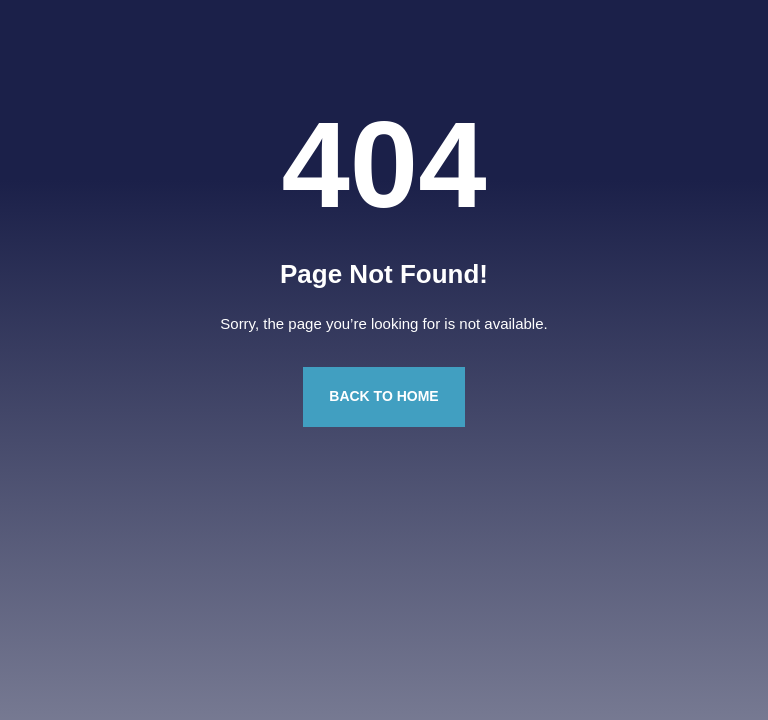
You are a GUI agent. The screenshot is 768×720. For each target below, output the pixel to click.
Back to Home (383, 396)
